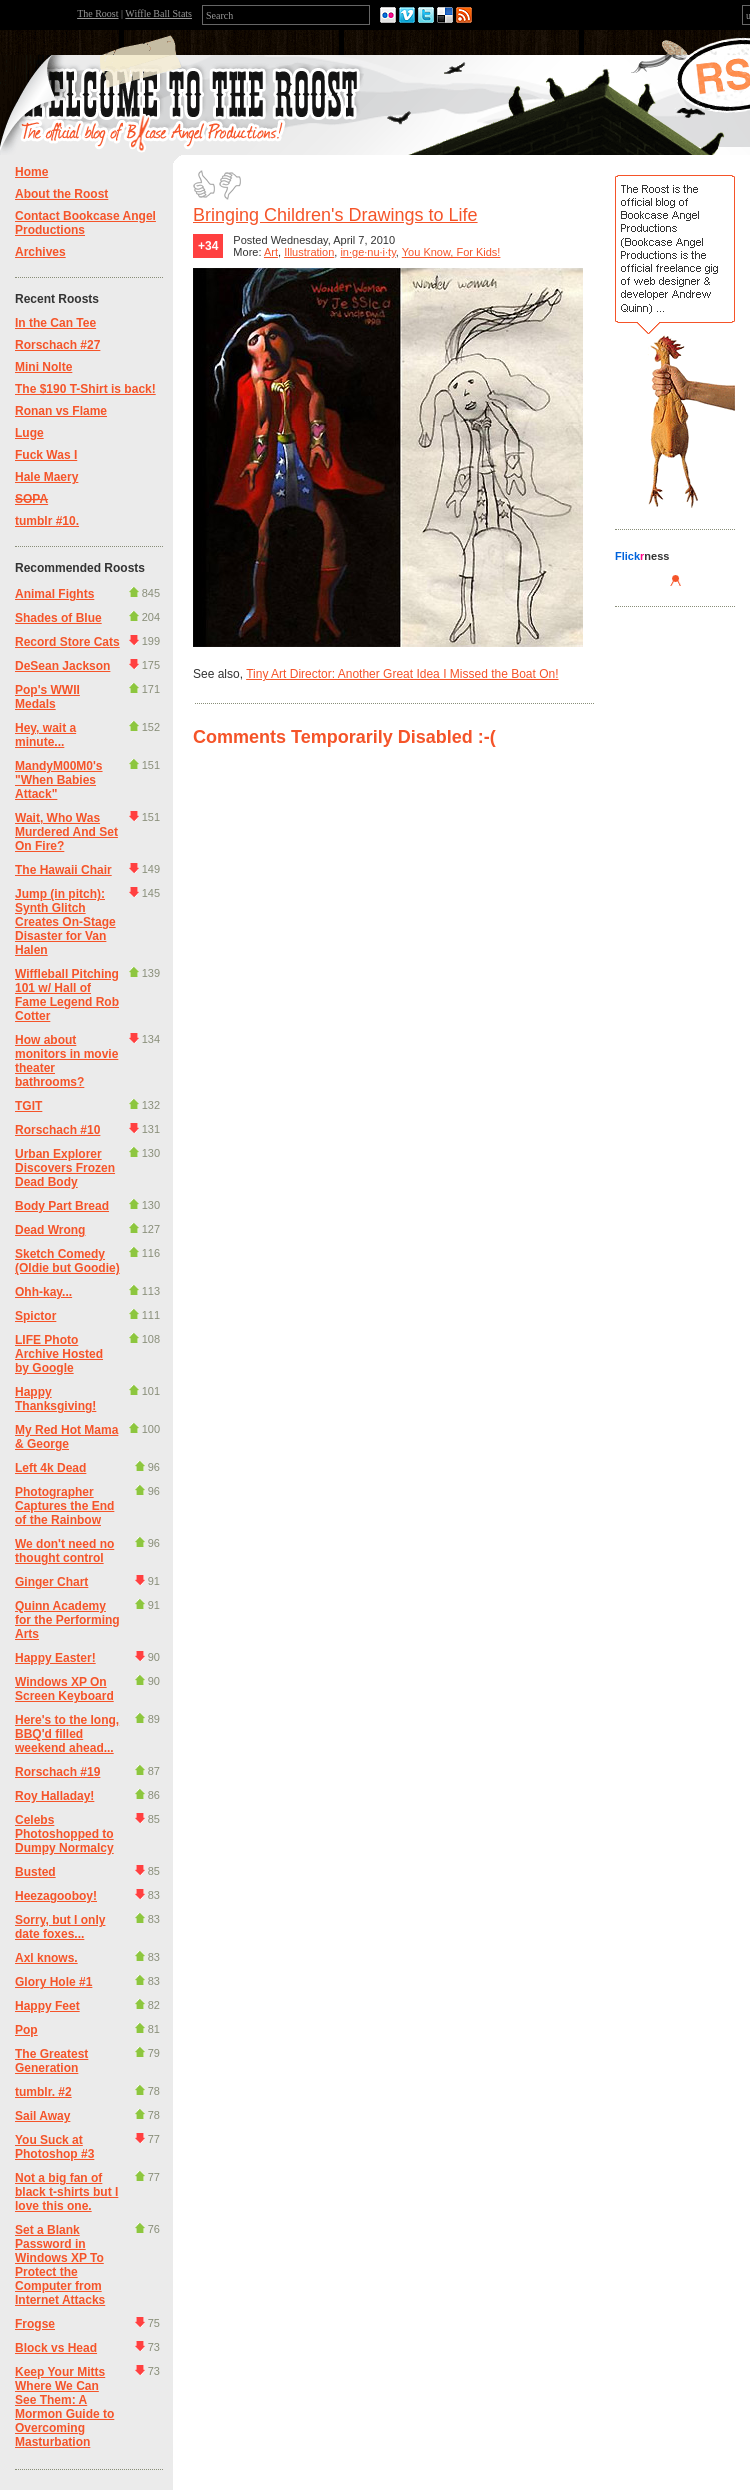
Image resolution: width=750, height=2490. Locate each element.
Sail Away (42, 2116)
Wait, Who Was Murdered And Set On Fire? (66, 832)
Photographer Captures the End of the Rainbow (64, 1506)
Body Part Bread (62, 1206)
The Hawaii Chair (63, 870)
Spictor (35, 1316)
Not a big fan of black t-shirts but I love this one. (66, 2192)
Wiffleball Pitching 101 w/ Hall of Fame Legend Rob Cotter (67, 995)
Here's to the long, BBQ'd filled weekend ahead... (67, 1734)
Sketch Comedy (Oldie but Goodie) (67, 1261)
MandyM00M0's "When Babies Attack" (59, 780)
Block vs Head (56, 2348)
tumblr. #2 (43, 2092)
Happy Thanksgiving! (55, 1399)
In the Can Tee (55, 323)
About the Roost (61, 194)
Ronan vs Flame (61, 411)
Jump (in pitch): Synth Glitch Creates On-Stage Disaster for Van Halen (65, 922)
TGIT (28, 1106)
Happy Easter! (55, 1658)
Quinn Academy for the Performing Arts (67, 1620)
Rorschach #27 (57, 345)
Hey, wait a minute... (45, 735)
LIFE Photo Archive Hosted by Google (59, 1354)
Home (31, 172)
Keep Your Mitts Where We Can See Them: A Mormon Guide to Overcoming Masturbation (64, 2407)
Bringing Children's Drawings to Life (335, 215)
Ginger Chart (51, 1582)
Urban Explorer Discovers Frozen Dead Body (65, 1168)
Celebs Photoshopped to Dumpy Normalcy (64, 1834)
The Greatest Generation (51, 2061)
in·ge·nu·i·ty (367, 252)
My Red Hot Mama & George (66, 1437)
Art (271, 252)
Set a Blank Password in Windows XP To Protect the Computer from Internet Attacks (60, 2265)
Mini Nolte (43, 367)
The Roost (97, 13)
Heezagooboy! (56, 1896)
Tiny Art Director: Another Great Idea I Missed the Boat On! (402, 674)
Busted (35, 1872)
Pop (26, 2030)
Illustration (309, 252)
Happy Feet (47, 2006)
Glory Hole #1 (53, 1982)
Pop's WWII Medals (47, 697)
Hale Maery (46, 477)
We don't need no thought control (64, 1551)
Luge (29, 433)
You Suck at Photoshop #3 (54, 2147)
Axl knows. (46, 1958)
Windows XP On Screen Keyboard (64, 1689)
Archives (40, 252)
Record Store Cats (67, 642)
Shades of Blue (58, 618)
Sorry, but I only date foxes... (60, 1927)
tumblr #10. (47, 521)
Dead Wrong (50, 1230)
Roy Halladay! (54, 1796)
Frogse (35, 2324)
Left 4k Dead (50, 1468)
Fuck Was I (46, 455)
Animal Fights (54, 594)
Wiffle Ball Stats (158, 13)
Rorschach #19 (57, 1772)
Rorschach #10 (57, 1130)
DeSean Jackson (62, 666)
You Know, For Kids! (451, 252)
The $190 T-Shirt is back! (85, 389)
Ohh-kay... (43, 1292)
